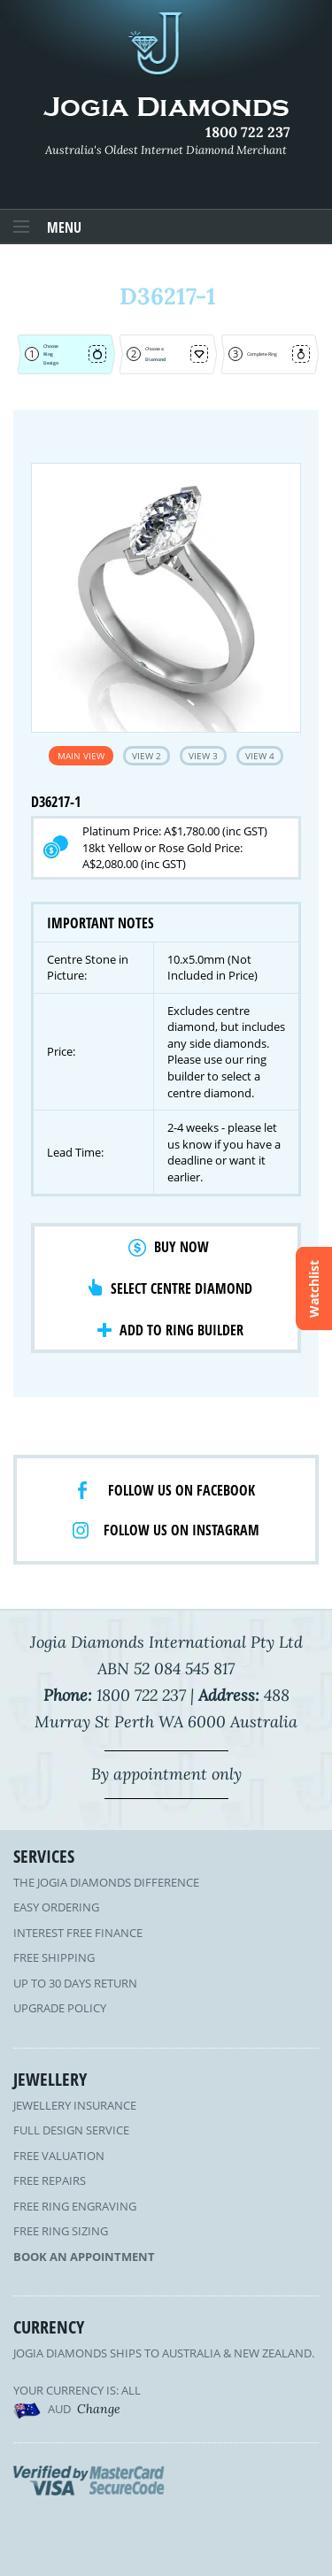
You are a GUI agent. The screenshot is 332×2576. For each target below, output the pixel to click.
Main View (81, 756)
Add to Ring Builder (181, 1330)
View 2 (146, 756)
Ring (48, 354)
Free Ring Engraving (74, 2206)
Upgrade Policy (59, 2008)
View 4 (259, 756)
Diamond (155, 359)
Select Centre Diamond (181, 1288)
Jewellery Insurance (74, 2105)
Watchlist (313, 1288)
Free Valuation (58, 2156)
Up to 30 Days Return (75, 1983)
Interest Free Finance (78, 1933)
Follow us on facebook (181, 1490)
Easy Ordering (56, 1907)
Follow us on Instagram (181, 1530)
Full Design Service (71, 2130)
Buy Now (181, 1247)
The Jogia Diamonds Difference (106, 1882)
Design (50, 362)
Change (98, 2409)
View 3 (203, 756)
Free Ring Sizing (60, 2231)
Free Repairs (49, 2180)
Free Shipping (54, 1957)
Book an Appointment (84, 2257)
